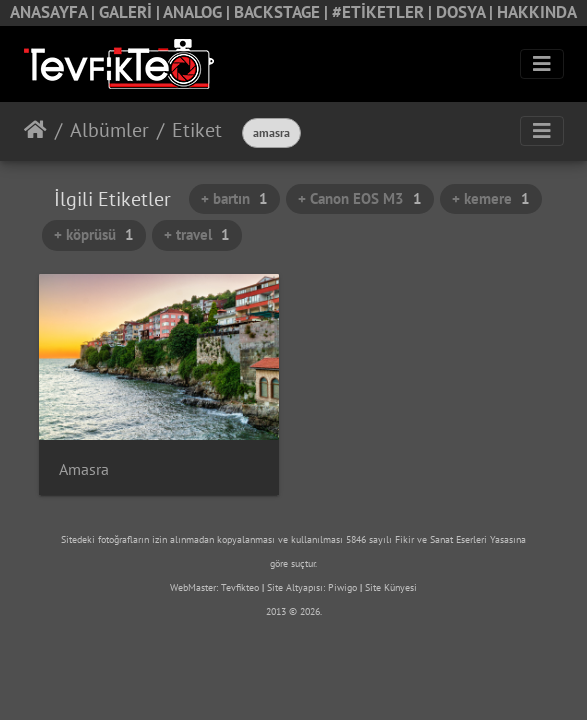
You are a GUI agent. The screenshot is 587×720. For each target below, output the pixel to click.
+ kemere (491, 198)
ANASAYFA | (54, 12)
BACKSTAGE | (283, 12)
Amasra (84, 469)
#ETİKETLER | (384, 12)
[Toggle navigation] (542, 64)
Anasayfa (35, 130)
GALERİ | (131, 12)
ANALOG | (198, 12)
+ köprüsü (94, 234)
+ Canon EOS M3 (360, 198)
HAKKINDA (537, 12)
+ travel (197, 234)
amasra (271, 132)
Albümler (109, 130)
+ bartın (234, 198)
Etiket (197, 130)
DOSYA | (466, 12)
